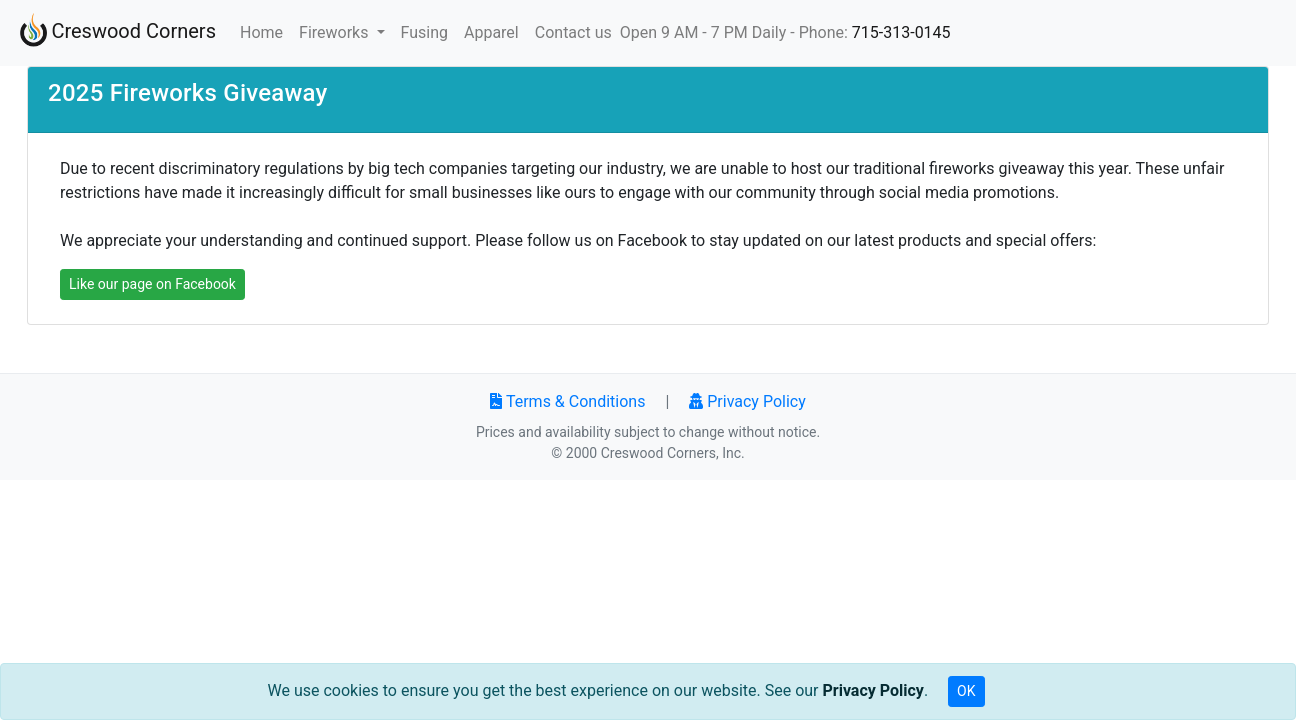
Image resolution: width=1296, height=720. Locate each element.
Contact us (573, 32)
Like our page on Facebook (152, 284)
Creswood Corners (116, 33)
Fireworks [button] (335, 32)
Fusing (424, 32)
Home (265, 31)
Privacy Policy (747, 401)
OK (966, 691)
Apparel (491, 32)
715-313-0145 (901, 32)
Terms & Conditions (567, 401)
